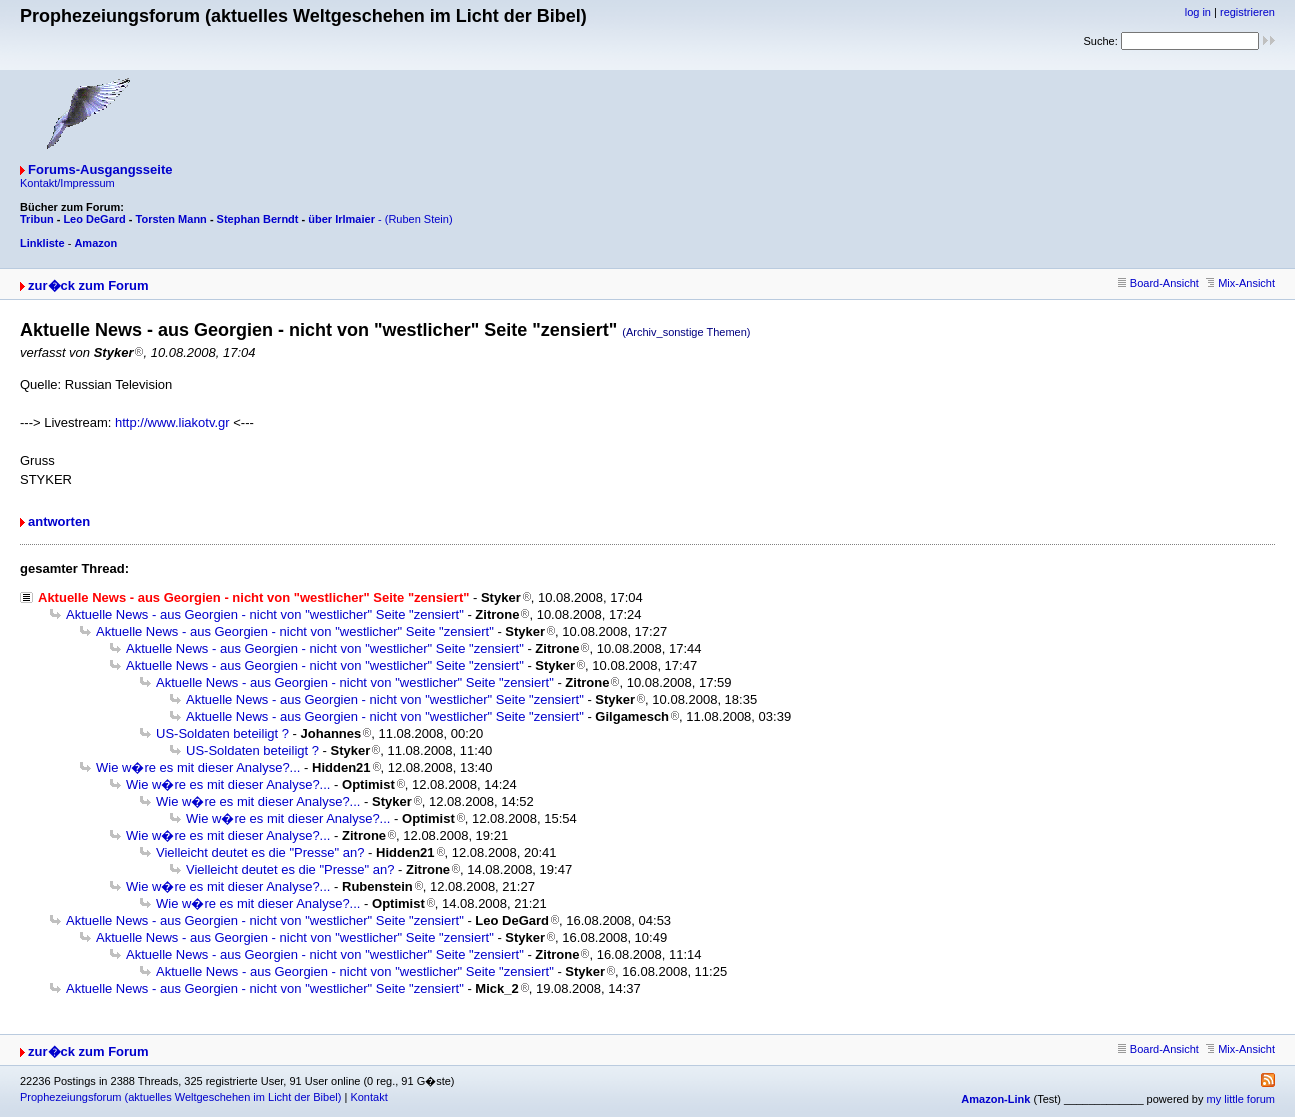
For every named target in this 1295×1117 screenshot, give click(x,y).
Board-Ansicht (1158, 283)
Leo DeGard (94, 219)
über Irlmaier (341, 219)
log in (1198, 12)
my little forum (1241, 1099)
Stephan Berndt (258, 219)
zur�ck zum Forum (88, 285)
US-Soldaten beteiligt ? (222, 733)
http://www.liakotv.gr (172, 422)
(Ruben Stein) (419, 219)
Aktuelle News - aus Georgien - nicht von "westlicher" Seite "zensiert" (265, 614)
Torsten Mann (171, 219)
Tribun (37, 219)
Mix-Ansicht (1240, 283)
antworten (59, 521)
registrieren (1247, 12)
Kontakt (368, 1097)
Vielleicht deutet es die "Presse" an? (260, 852)
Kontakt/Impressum (67, 183)
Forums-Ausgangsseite (100, 169)
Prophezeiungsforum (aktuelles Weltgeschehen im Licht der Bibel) (180, 1097)
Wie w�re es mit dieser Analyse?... (198, 767)
